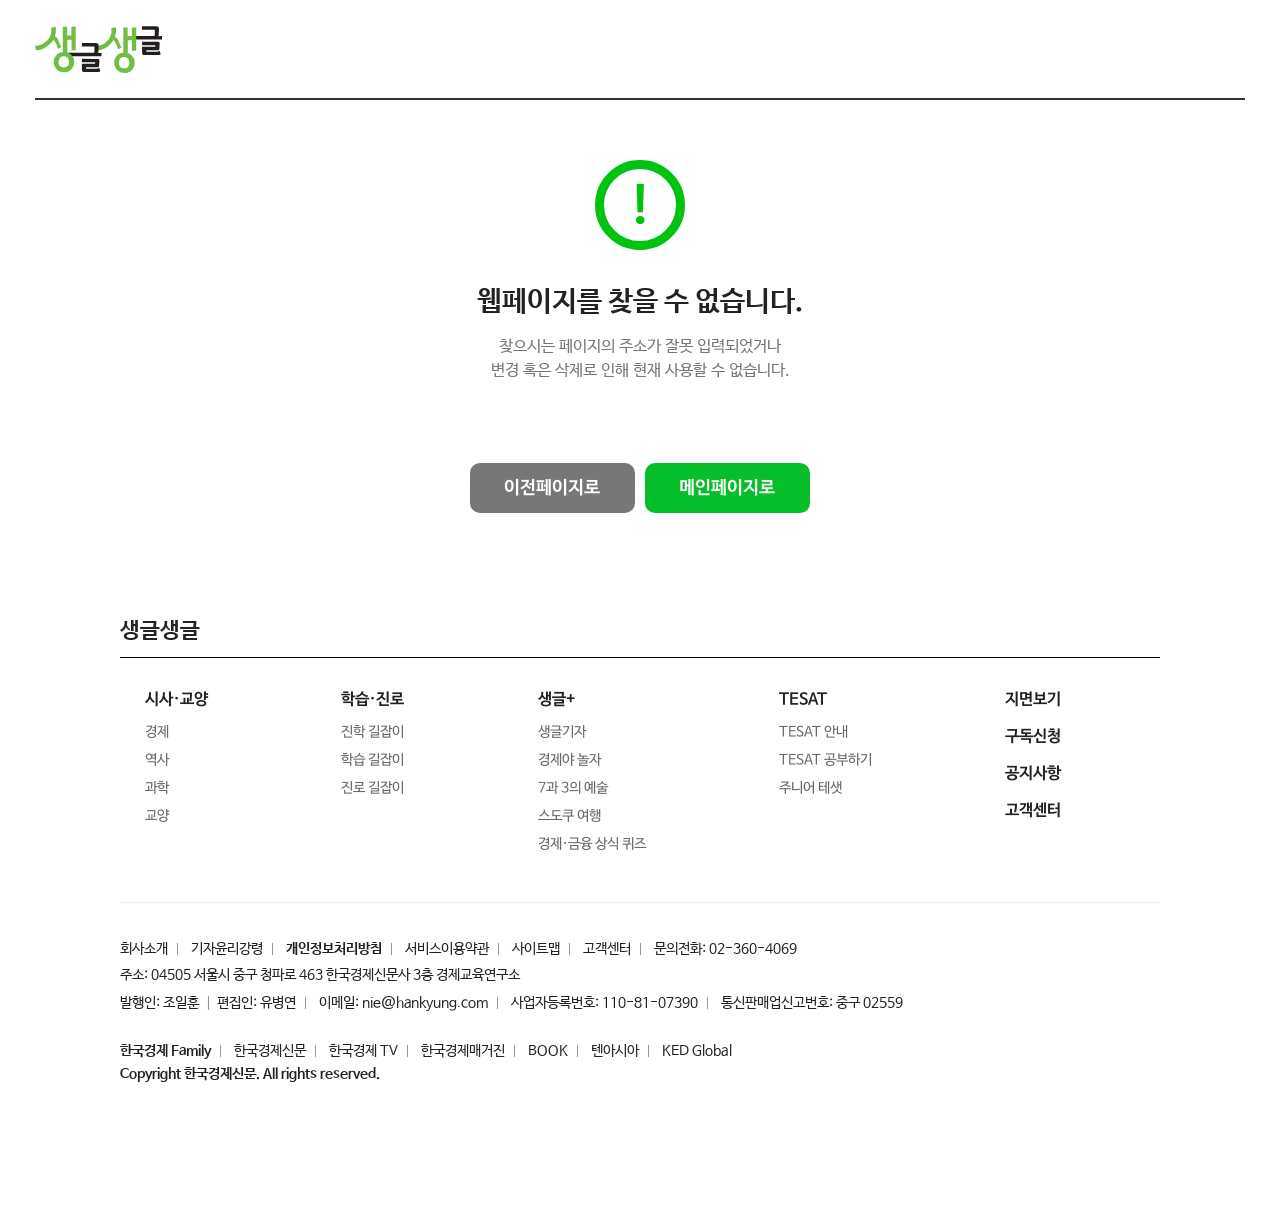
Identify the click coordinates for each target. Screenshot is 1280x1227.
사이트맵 (536, 949)
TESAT (803, 699)
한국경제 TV (363, 1051)
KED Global (697, 1051)
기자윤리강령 (227, 949)
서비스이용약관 (447, 949)
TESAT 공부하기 (825, 760)
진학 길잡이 (372, 732)
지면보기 (1033, 699)
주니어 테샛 (810, 788)
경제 (157, 732)
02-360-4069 (753, 949)
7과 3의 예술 (573, 788)
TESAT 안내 (813, 732)
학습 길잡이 (372, 760)
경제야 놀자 (569, 760)
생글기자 (562, 732)
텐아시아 (615, 1051)
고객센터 (607, 949)
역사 (157, 760)
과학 (157, 788)
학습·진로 (372, 699)
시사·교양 (176, 699)
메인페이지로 (727, 488)
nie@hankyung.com (425, 1003)
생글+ (556, 699)
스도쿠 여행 (569, 816)
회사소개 (144, 949)
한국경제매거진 (463, 1051)
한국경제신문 (270, 1051)
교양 (157, 816)
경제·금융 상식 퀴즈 (591, 844)
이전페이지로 (552, 488)
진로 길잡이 (372, 788)
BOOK (548, 1051)
